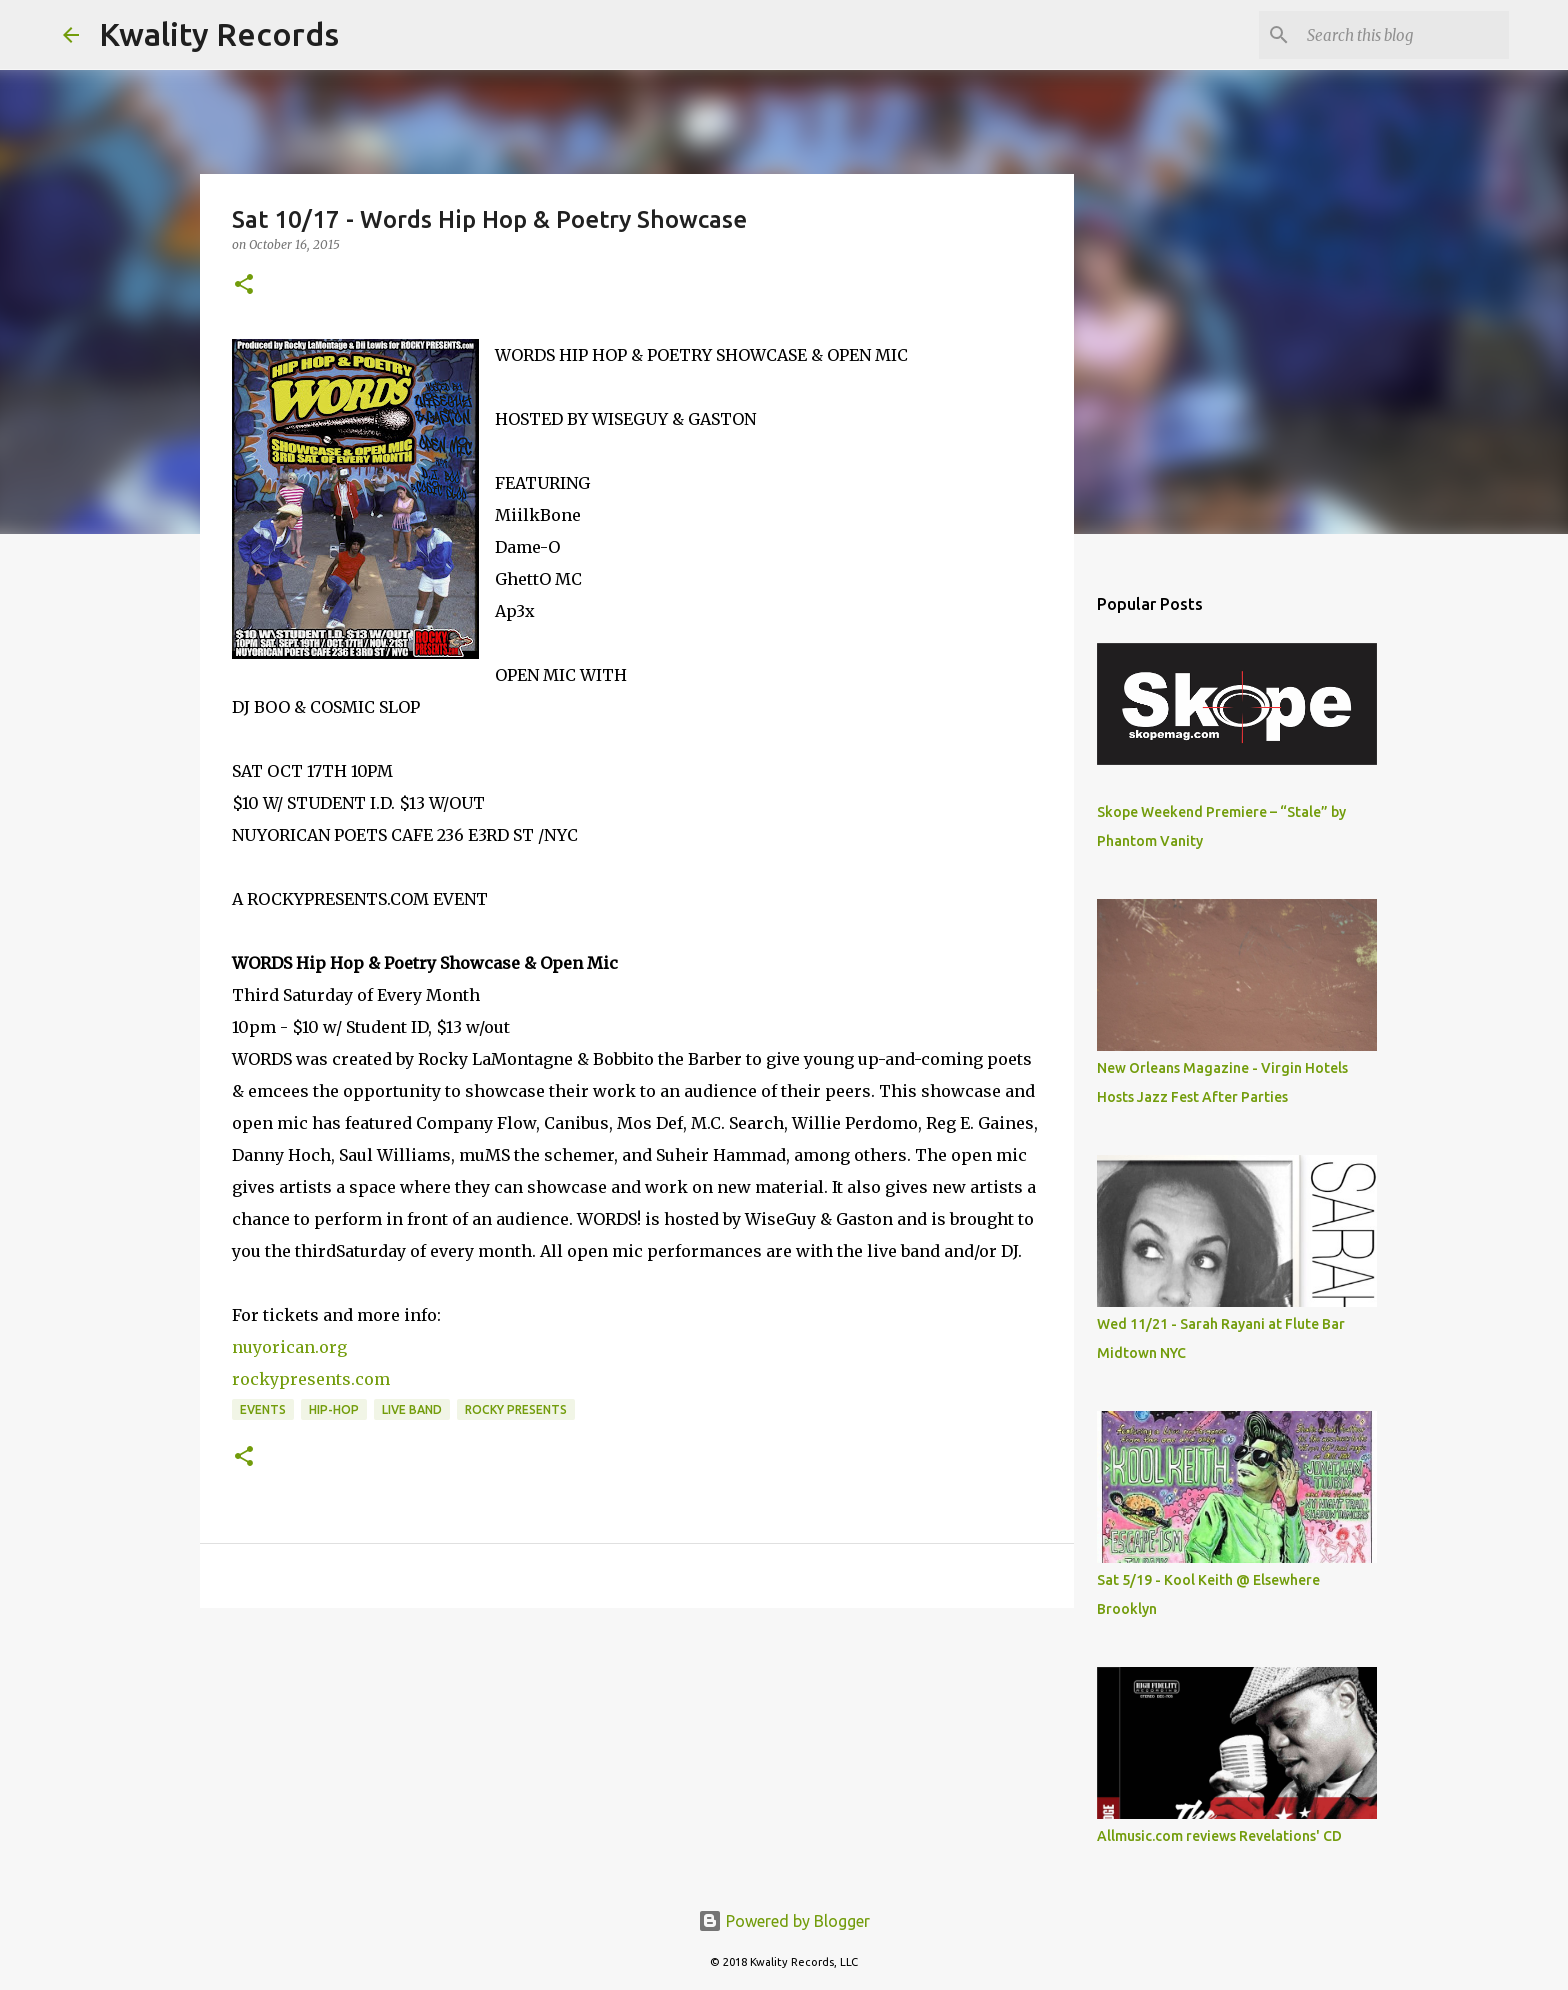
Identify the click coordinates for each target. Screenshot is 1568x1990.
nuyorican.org (289, 1347)
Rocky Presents (516, 1409)
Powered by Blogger (784, 1921)
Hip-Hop (334, 1409)
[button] (244, 285)
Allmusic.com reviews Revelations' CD (1219, 1836)
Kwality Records (219, 34)
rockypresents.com (311, 1379)
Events (263, 1409)
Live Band (412, 1409)
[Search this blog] (1404, 35)
